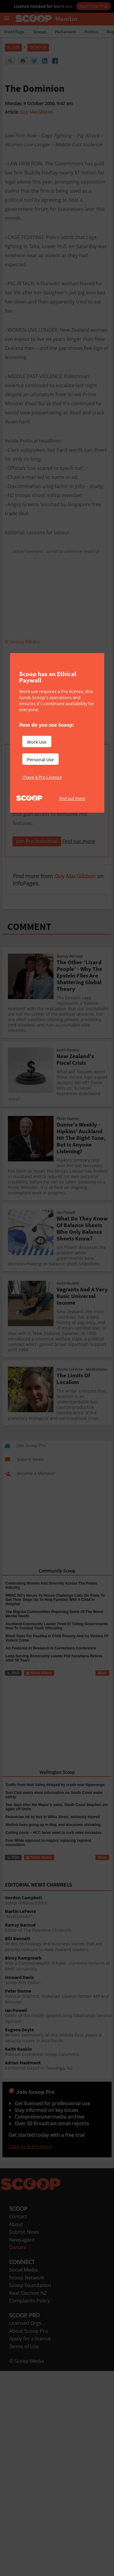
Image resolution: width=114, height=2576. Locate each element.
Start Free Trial (93, 6)
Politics (91, 32)
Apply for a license (30, 2338)
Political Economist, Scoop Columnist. (58, 2052)
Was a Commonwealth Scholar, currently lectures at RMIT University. (58, 1963)
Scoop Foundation (30, 2285)
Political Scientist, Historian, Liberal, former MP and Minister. (58, 1996)
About (16, 2224)
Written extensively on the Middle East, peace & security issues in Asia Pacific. (58, 2035)
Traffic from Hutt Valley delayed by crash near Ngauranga (55, 1785)
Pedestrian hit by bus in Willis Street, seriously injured (52, 1817)
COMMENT (29, 927)
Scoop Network (26, 2277)
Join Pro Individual (36, 841)
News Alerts (39, 1673)
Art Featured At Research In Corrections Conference (50, 1648)
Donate (17, 2247)
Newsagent (22, 2239)
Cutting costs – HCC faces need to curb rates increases (53, 1833)
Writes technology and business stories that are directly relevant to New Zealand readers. (58, 1944)
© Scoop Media (26, 2361)
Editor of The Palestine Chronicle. (58, 1927)
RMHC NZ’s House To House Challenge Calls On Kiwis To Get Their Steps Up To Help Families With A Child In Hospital (55, 1599)
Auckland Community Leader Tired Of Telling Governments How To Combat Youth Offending (56, 1626)
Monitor (38, 47)
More (102, 1673)
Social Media (23, 2269)
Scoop (13, 47)
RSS (13, 1673)
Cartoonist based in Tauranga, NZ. (58, 2065)
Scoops (40, 32)
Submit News (24, 2231)
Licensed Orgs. (26, 2323)
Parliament (65, 32)
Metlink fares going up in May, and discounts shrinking (52, 1825)
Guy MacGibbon (36, 112)
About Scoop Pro (28, 2331)
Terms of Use (24, 2346)
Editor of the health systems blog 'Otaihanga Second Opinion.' (58, 2016)
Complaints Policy (29, 2300)
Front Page (14, 32)
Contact (18, 2216)
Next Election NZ (28, 2293)
